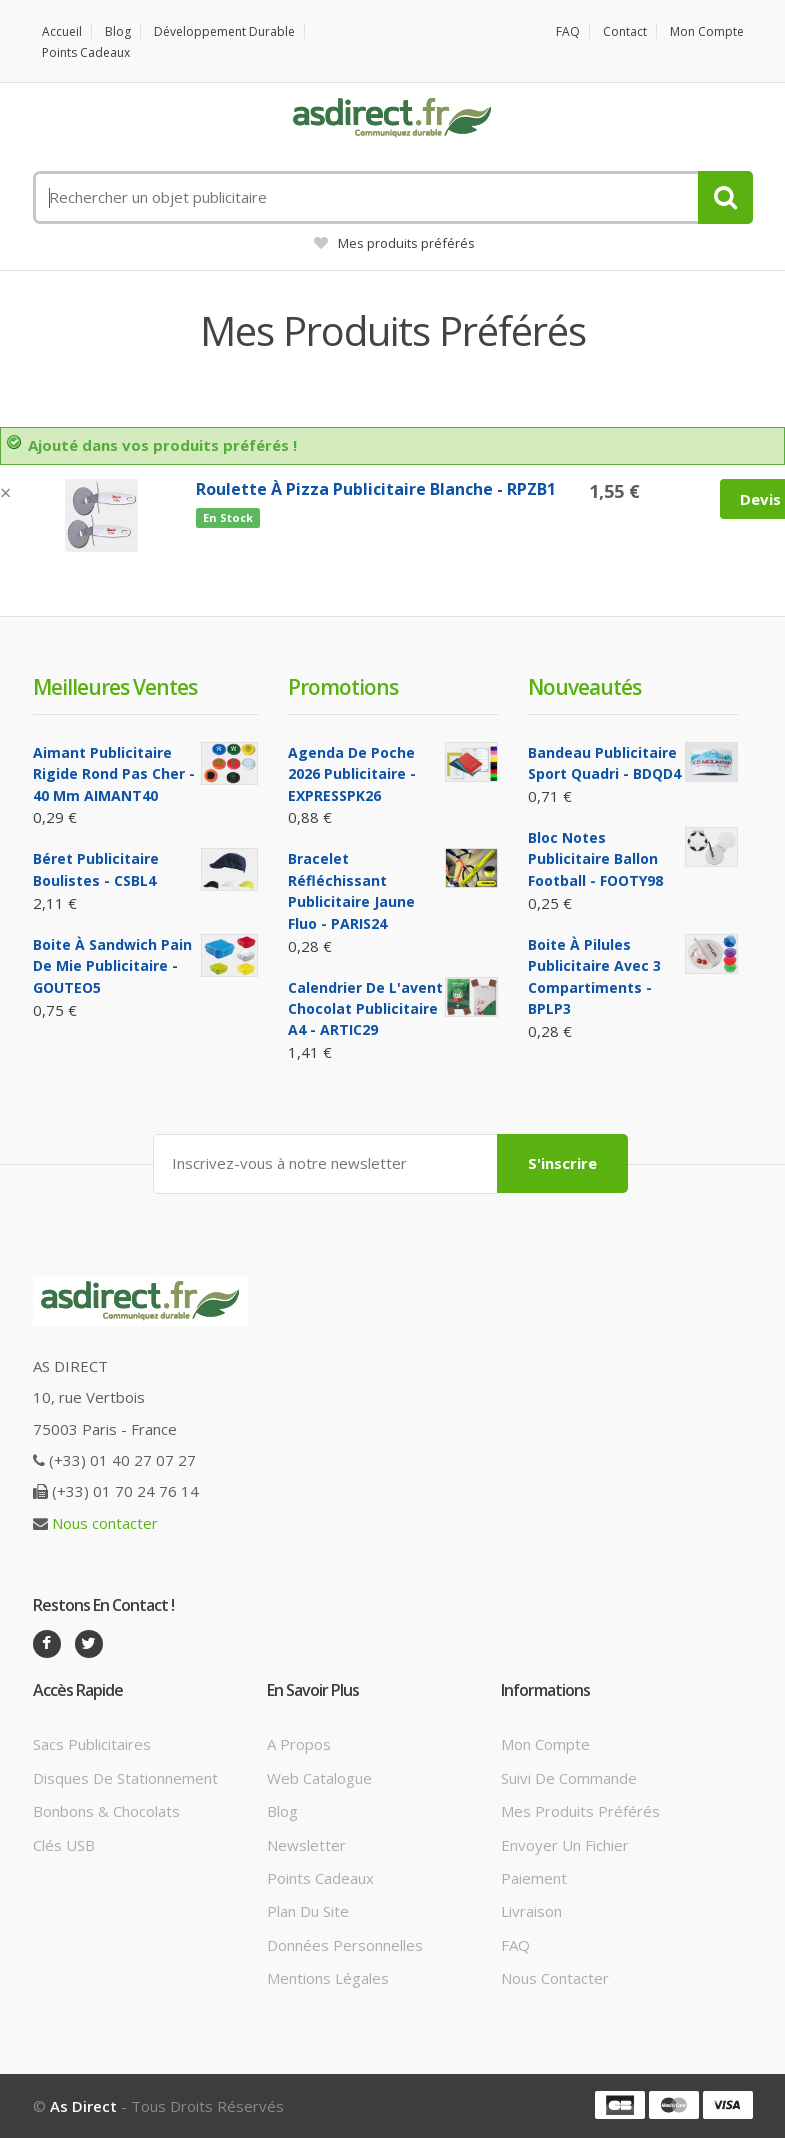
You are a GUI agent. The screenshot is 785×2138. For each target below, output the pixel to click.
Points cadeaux (86, 52)
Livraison (531, 1911)
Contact (625, 31)
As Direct (83, 2106)
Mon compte (707, 31)
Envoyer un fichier (565, 1845)
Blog (118, 31)
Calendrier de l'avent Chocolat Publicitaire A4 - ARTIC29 (365, 1009)
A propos (299, 1744)
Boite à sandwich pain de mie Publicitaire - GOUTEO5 (112, 966)
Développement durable (224, 31)
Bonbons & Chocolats (106, 1811)
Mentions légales (328, 1978)
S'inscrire (562, 1163)
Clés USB (64, 1845)
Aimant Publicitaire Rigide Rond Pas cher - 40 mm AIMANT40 (114, 774)
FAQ (568, 31)
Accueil (62, 31)
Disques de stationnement (125, 1778)
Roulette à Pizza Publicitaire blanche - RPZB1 (376, 489)
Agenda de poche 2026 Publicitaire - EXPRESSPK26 (352, 774)
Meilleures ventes (115, 687)
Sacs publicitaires (92, 1744)
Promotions (343, 687)
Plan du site (308, 1911)
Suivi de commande (569, 1778)
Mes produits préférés (394, 243)
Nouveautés (584, 687)
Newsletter (306, 1845)
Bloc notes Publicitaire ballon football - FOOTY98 (595, 859)
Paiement (534, 1878)
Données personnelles (345, 1945)
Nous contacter (105, 1523)
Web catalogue (319, 1778)
